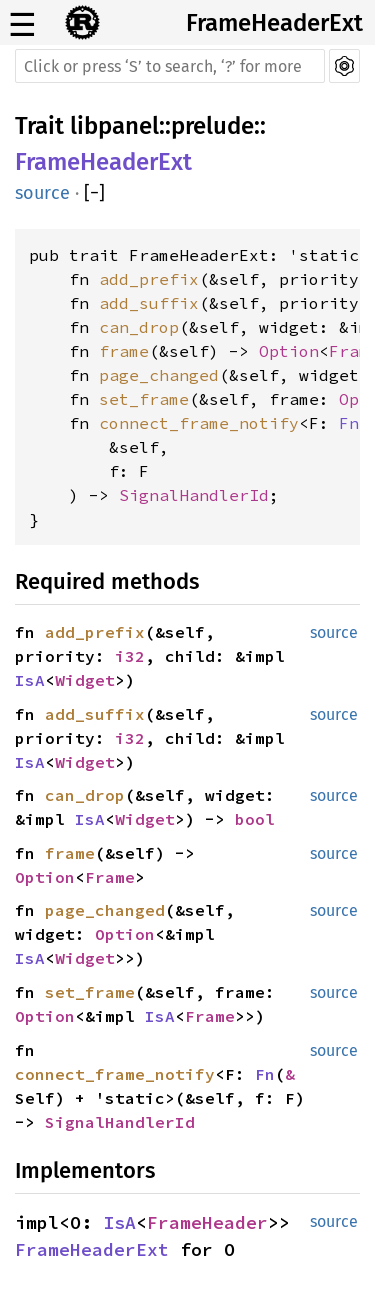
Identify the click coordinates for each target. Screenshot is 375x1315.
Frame (110, 877)
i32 (130, 656)
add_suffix (149, 303)
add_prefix (149, 279)
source (42, 193)
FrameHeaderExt (274, 23)
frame (124, 351)
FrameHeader (207, 1222)
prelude (212, 126)
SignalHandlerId (194, 495)
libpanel (114, 126)
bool (255, 819)
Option (289, 351)
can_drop (139, 327)
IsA (30, 680)
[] (94, 193)
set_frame (144, 399)
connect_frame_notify (199, 423)
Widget (85, 680)
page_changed (159, 375)
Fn (349, 423)
